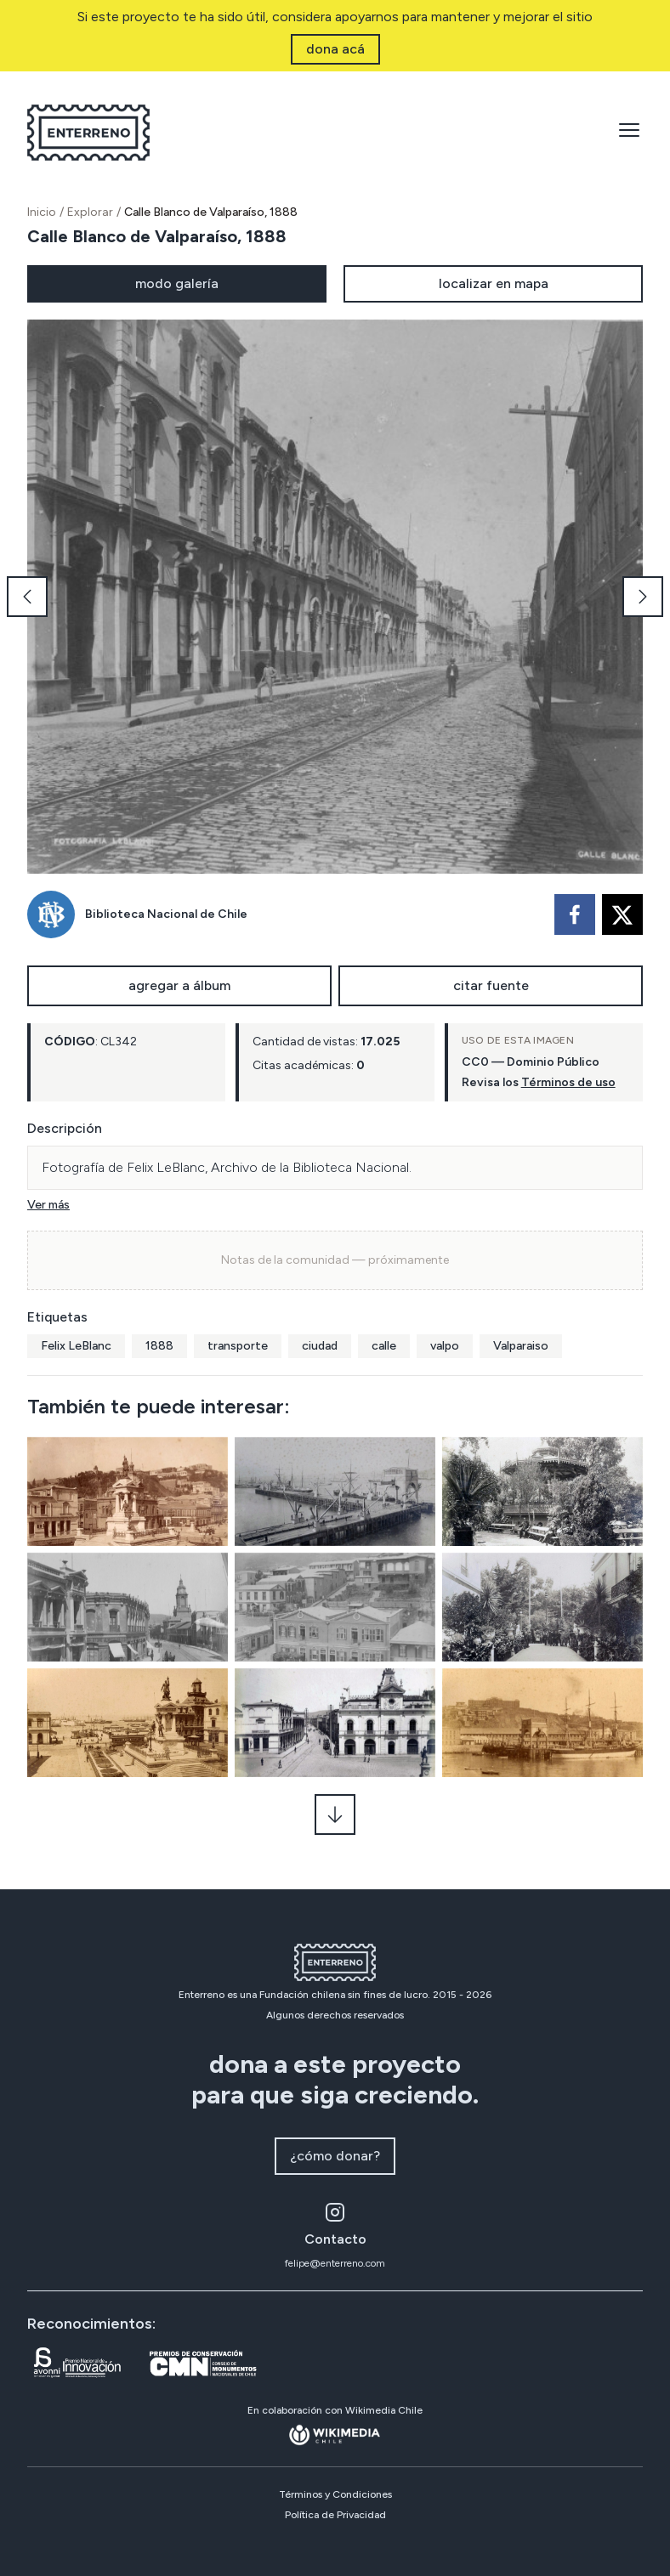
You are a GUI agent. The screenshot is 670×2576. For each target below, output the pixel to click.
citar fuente (491, 985)
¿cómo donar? (335, 2156)
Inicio (41, 212)
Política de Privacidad (335, 2515)
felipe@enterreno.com (335, 2263)
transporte (237, 1346)
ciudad (320, 1346)
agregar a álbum (179, 985)
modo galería (177, 283)
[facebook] (574, 914)
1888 (159, 1346)
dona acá (335, 49)
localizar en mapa (493, 283)
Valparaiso (520, 1346)
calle (384, 1346)
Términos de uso (568, 1082)
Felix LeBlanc (76, 1346)
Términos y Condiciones (335, 2494)
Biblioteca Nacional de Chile (166, 914)
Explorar (90, 212)
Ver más (48, 1204)
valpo (444, 1346)
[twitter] (622, 914)
